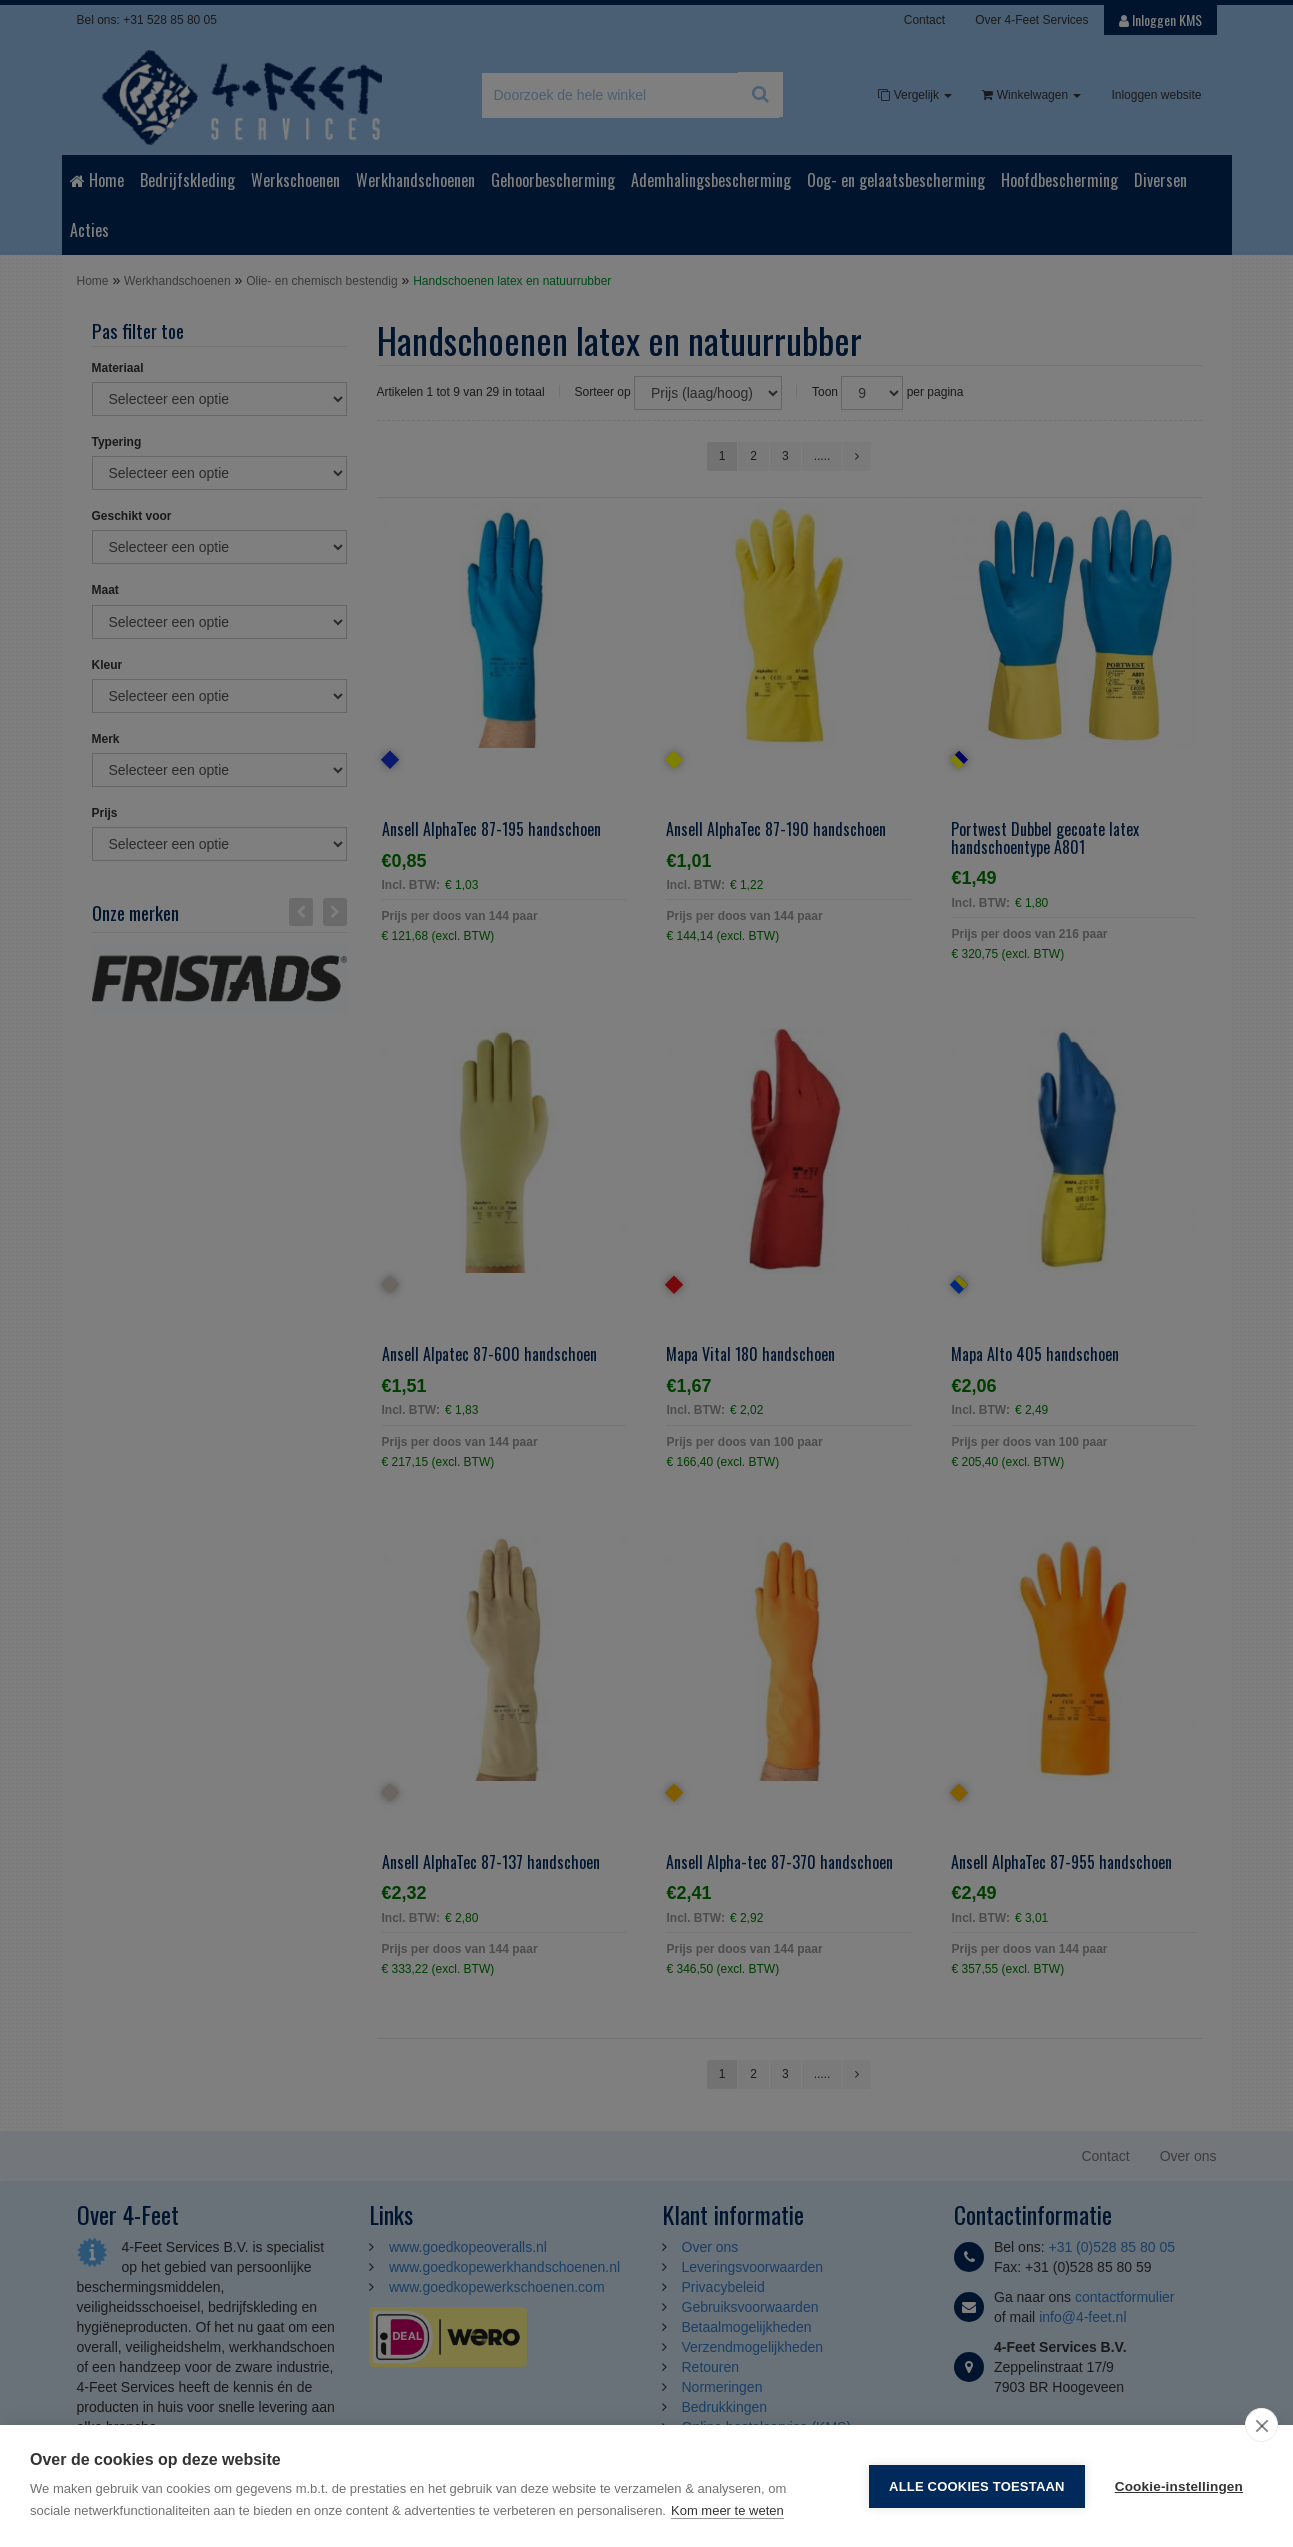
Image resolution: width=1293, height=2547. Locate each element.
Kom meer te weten (727, 2510)
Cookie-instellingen (1179, 2486)
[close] (1261, 2425)
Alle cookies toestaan (977, 2486)
